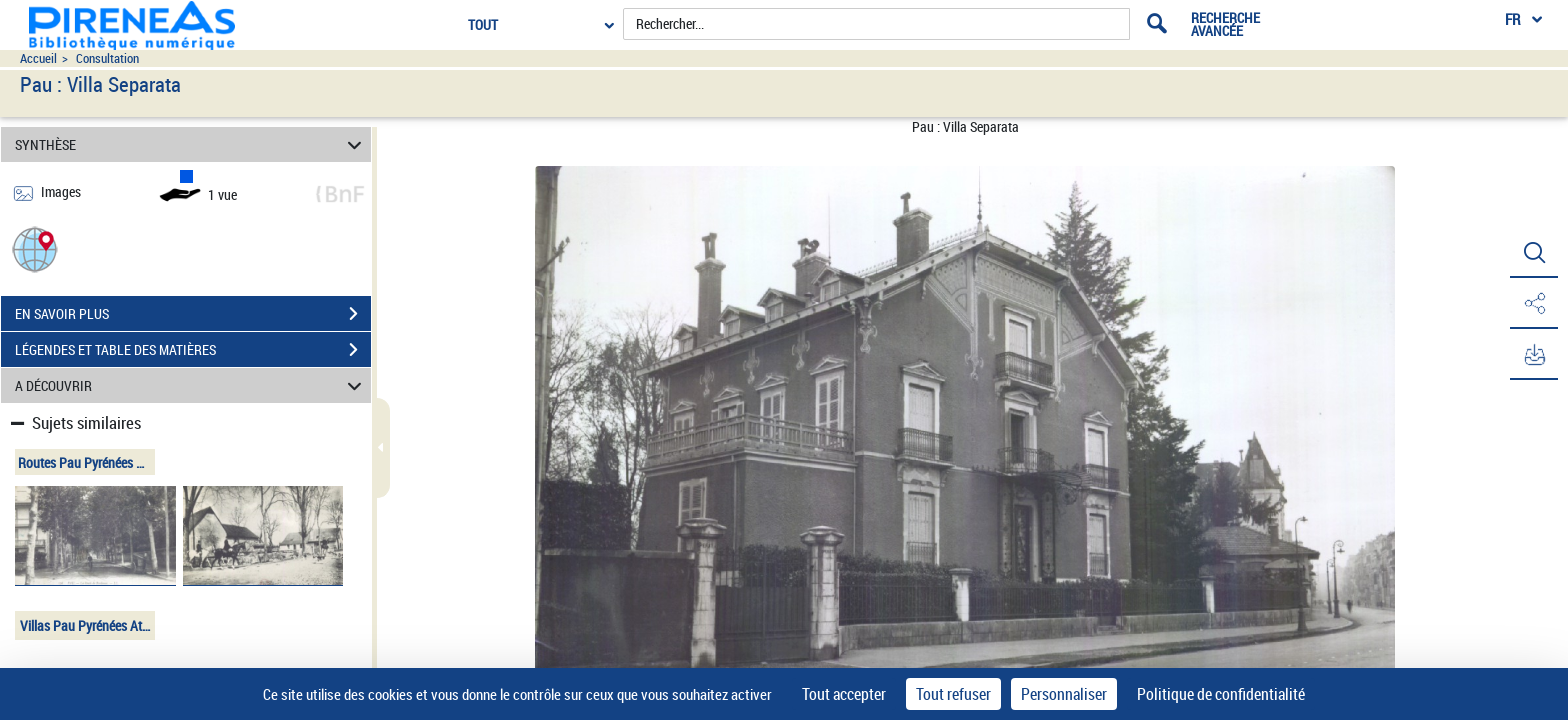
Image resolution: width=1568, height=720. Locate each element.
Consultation (107, 58)
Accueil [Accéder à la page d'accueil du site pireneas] (38, 58)
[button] (35, 248)
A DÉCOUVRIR (191, 385)
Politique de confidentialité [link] (1221, 694)
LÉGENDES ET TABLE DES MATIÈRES (193, 350)
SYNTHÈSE (191, 144)
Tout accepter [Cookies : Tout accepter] (844, 694)
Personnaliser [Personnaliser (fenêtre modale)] (1064, 694)
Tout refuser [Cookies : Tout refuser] (953, 694)
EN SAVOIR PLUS (193, 314)
